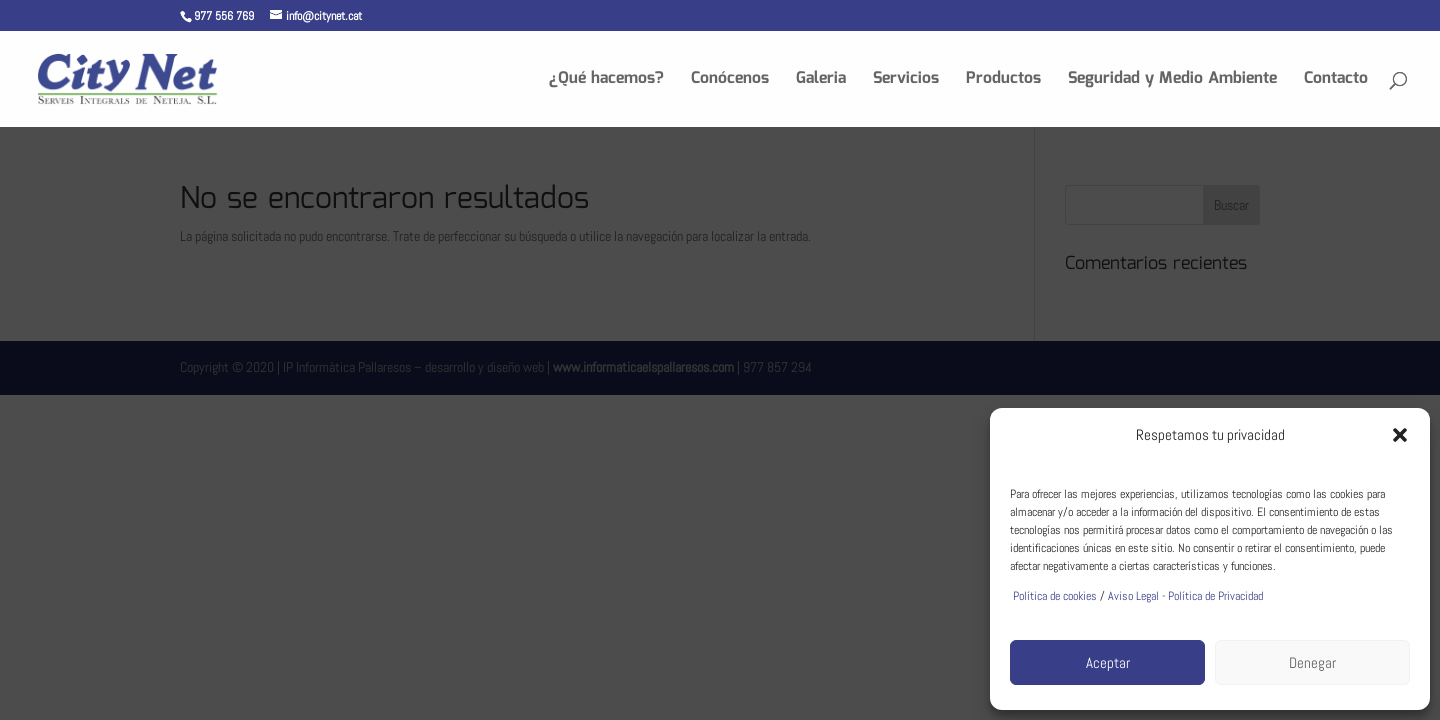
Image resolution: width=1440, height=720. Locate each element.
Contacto (1336, 81)
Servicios (906, 81)
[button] (1400, 435)
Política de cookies (1053, 596)
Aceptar (1108, 662)
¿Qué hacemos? (606, 81)
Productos (1003, 81)
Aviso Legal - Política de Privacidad (1185, 596)
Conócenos (730, 81)
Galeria (821, 81)
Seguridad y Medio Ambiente (1172, 81)
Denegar (1312, 662)
